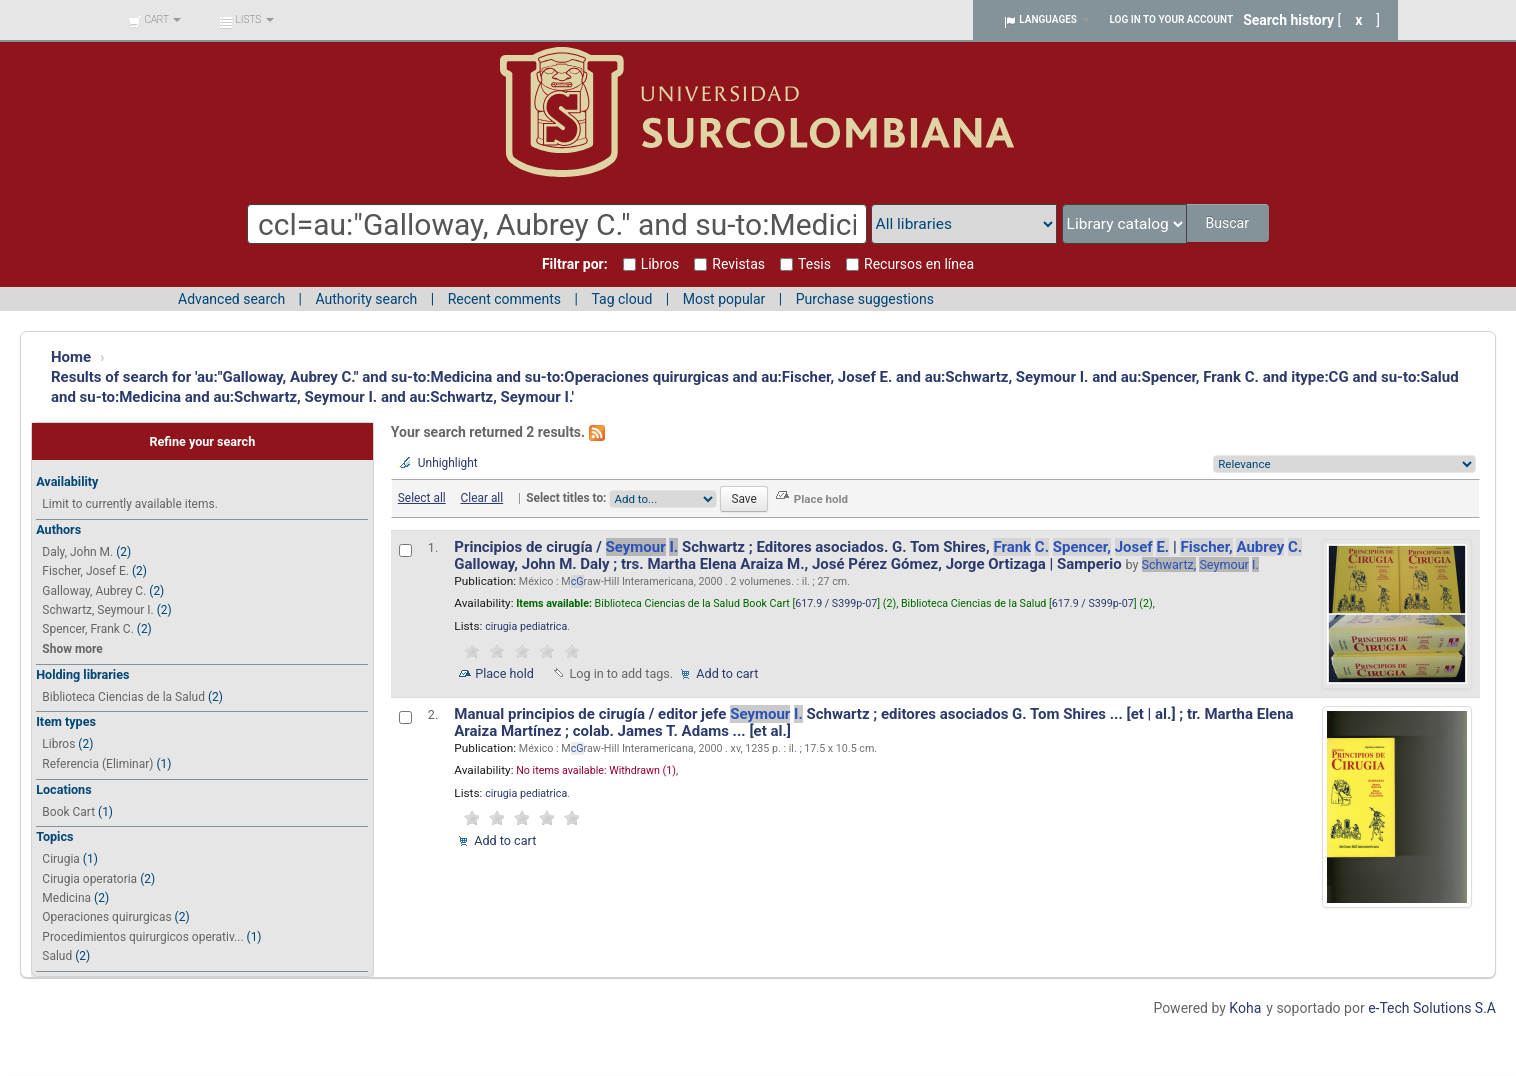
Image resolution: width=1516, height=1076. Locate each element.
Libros (58, 744)
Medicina (66, 898)
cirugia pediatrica (526, 626)
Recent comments (504, 299)
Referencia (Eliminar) (97, 764)
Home (71, 357)
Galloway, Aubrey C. (94, 591)
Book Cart (68, 812)
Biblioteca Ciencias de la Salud (123, 697)
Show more (72, 649)
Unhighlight (448, 463)
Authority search (366, 299)
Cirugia (61, 859)
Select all (422, 498)
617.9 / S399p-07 (836, 603)
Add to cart (727, 673)
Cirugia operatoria (89, 879)
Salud (57, 956)
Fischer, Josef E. (85, 571)
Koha (1245, 1008)
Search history (1288, 20)
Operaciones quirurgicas (106, 917)
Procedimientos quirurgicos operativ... (142, 937)
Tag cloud (621, 299)
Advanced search (231, 299)
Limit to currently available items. (129, 504)
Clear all (482, 498)
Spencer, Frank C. (87, 629)
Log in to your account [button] (1172, 19)
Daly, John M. (77, 552)
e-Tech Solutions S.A (1432, 1008)
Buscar (1228, 223)
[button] (154, 20)
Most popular (724, 299)
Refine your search (202, 441)
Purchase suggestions (865, 299)
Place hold (504, 673)
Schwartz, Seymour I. (97, 610)
